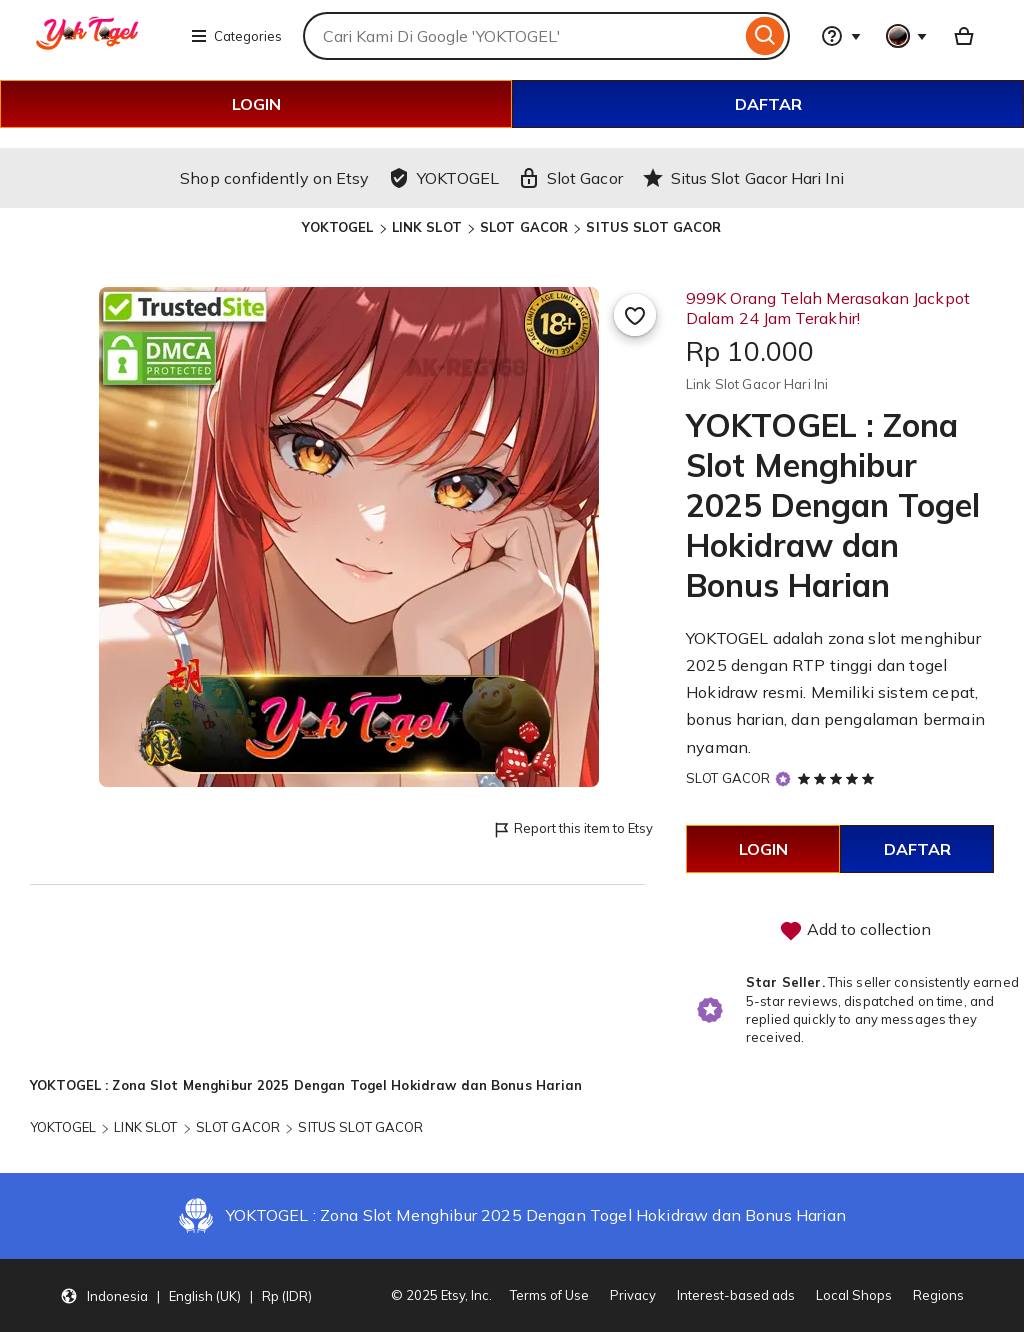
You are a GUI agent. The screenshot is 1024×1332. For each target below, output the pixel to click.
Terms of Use (549, 1295)
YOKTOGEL (337, 227)
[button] (186, 1296)
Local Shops (854, 1295)
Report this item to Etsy (572, 829)
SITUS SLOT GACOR (653, 227)
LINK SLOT (427, 227)
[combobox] (522, 36)
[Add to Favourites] (635, 315)
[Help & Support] (841, 36)
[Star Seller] (783, 779)
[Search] (765, 36)
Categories (236, 36)
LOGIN (256, 104)
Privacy (633, 1295)
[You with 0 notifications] (907, 36)
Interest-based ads (736, 1295)
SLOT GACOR (524, 227)
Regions (938, 1295)
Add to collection (855, 931)
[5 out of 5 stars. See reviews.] (839, 778)
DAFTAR (768, 104)
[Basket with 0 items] (964, 36)
